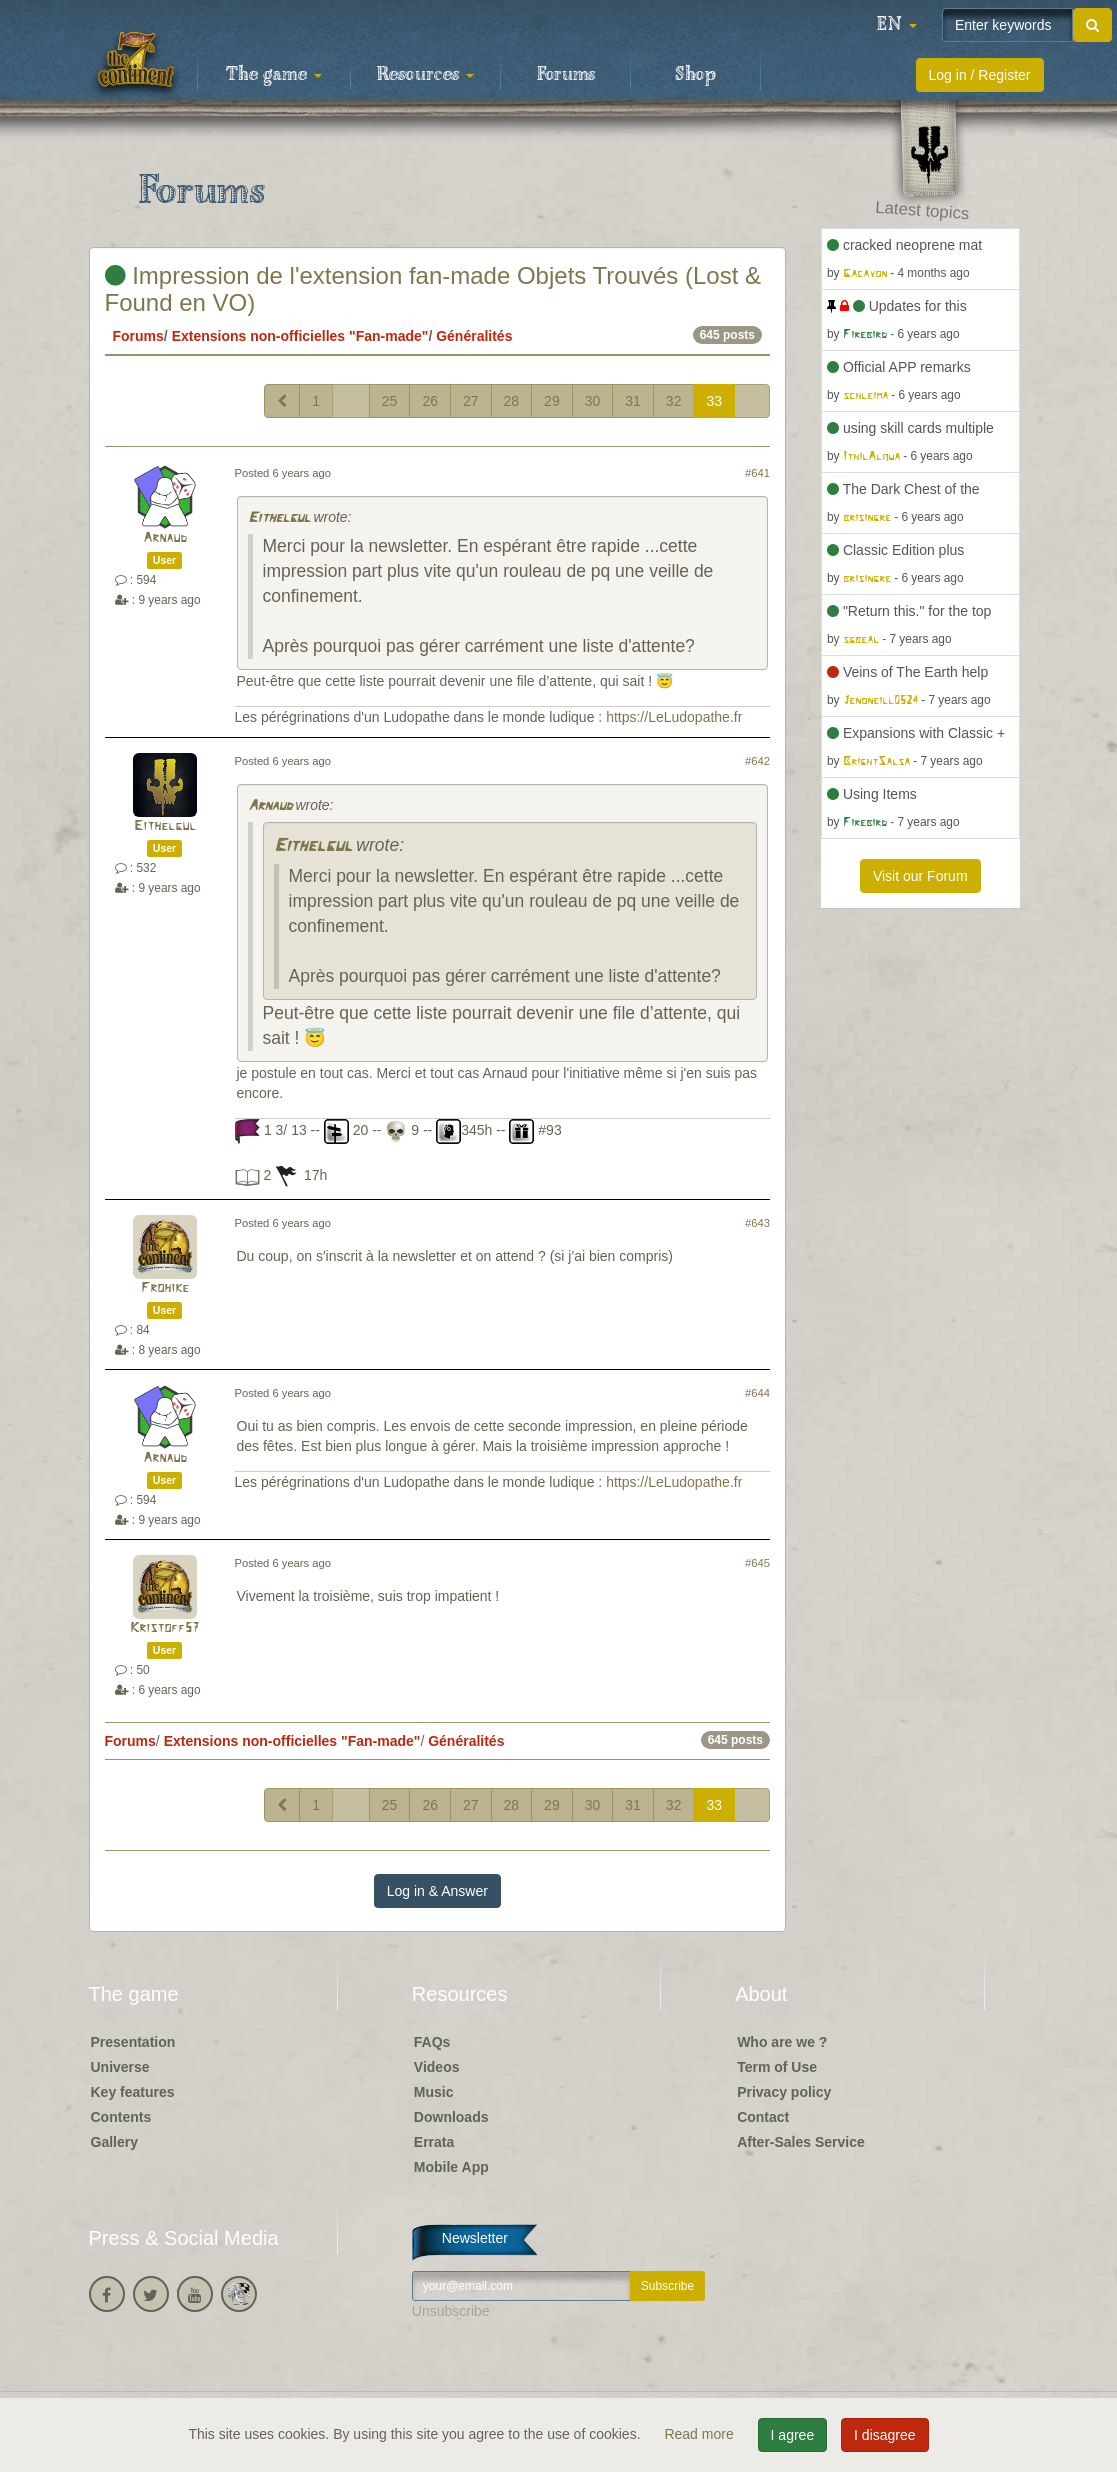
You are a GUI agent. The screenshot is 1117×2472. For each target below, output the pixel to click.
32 (674, 401)
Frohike (165, 1288)
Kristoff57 (164, 1628)
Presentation (133, 2042)
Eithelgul (279, 518)
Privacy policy (784, 2092)
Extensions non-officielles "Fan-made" (300, 336)
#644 (757, 1393)
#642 (757, 761)
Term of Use (777, 2067)
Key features (133, 2092)
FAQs (432, 2042)
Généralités (474, 336)
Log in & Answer (437, 1891)
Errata (434, 2142)
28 (512, 401)
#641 (757, 473)
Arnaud (165, 538)
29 (552, 401)
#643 (757, 1223)
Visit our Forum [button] (920, 876)
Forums (566, 75)
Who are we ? (782, 2042)
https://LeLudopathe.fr (674, 717)
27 (471, 401)
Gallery (114, 2142)
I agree (793, 2435)
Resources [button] (425, 75)
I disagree (884, 2435)
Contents (121, 2117)
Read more (700, 2434)
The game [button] (274, 75)
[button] (897, 25)
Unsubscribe (451, 2311)
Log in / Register (980, 75)
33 (714, 401)
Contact (763, 2117)
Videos (437, 2067)
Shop (695, 75)
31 (633, 401)
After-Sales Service (801, 2142)
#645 (757, 1563)
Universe (120, 2067)
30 (593, 401)
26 (430, 401)
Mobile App (451, 2167)
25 (390, 401)
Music (434, 2092)
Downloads (451, 2117)
